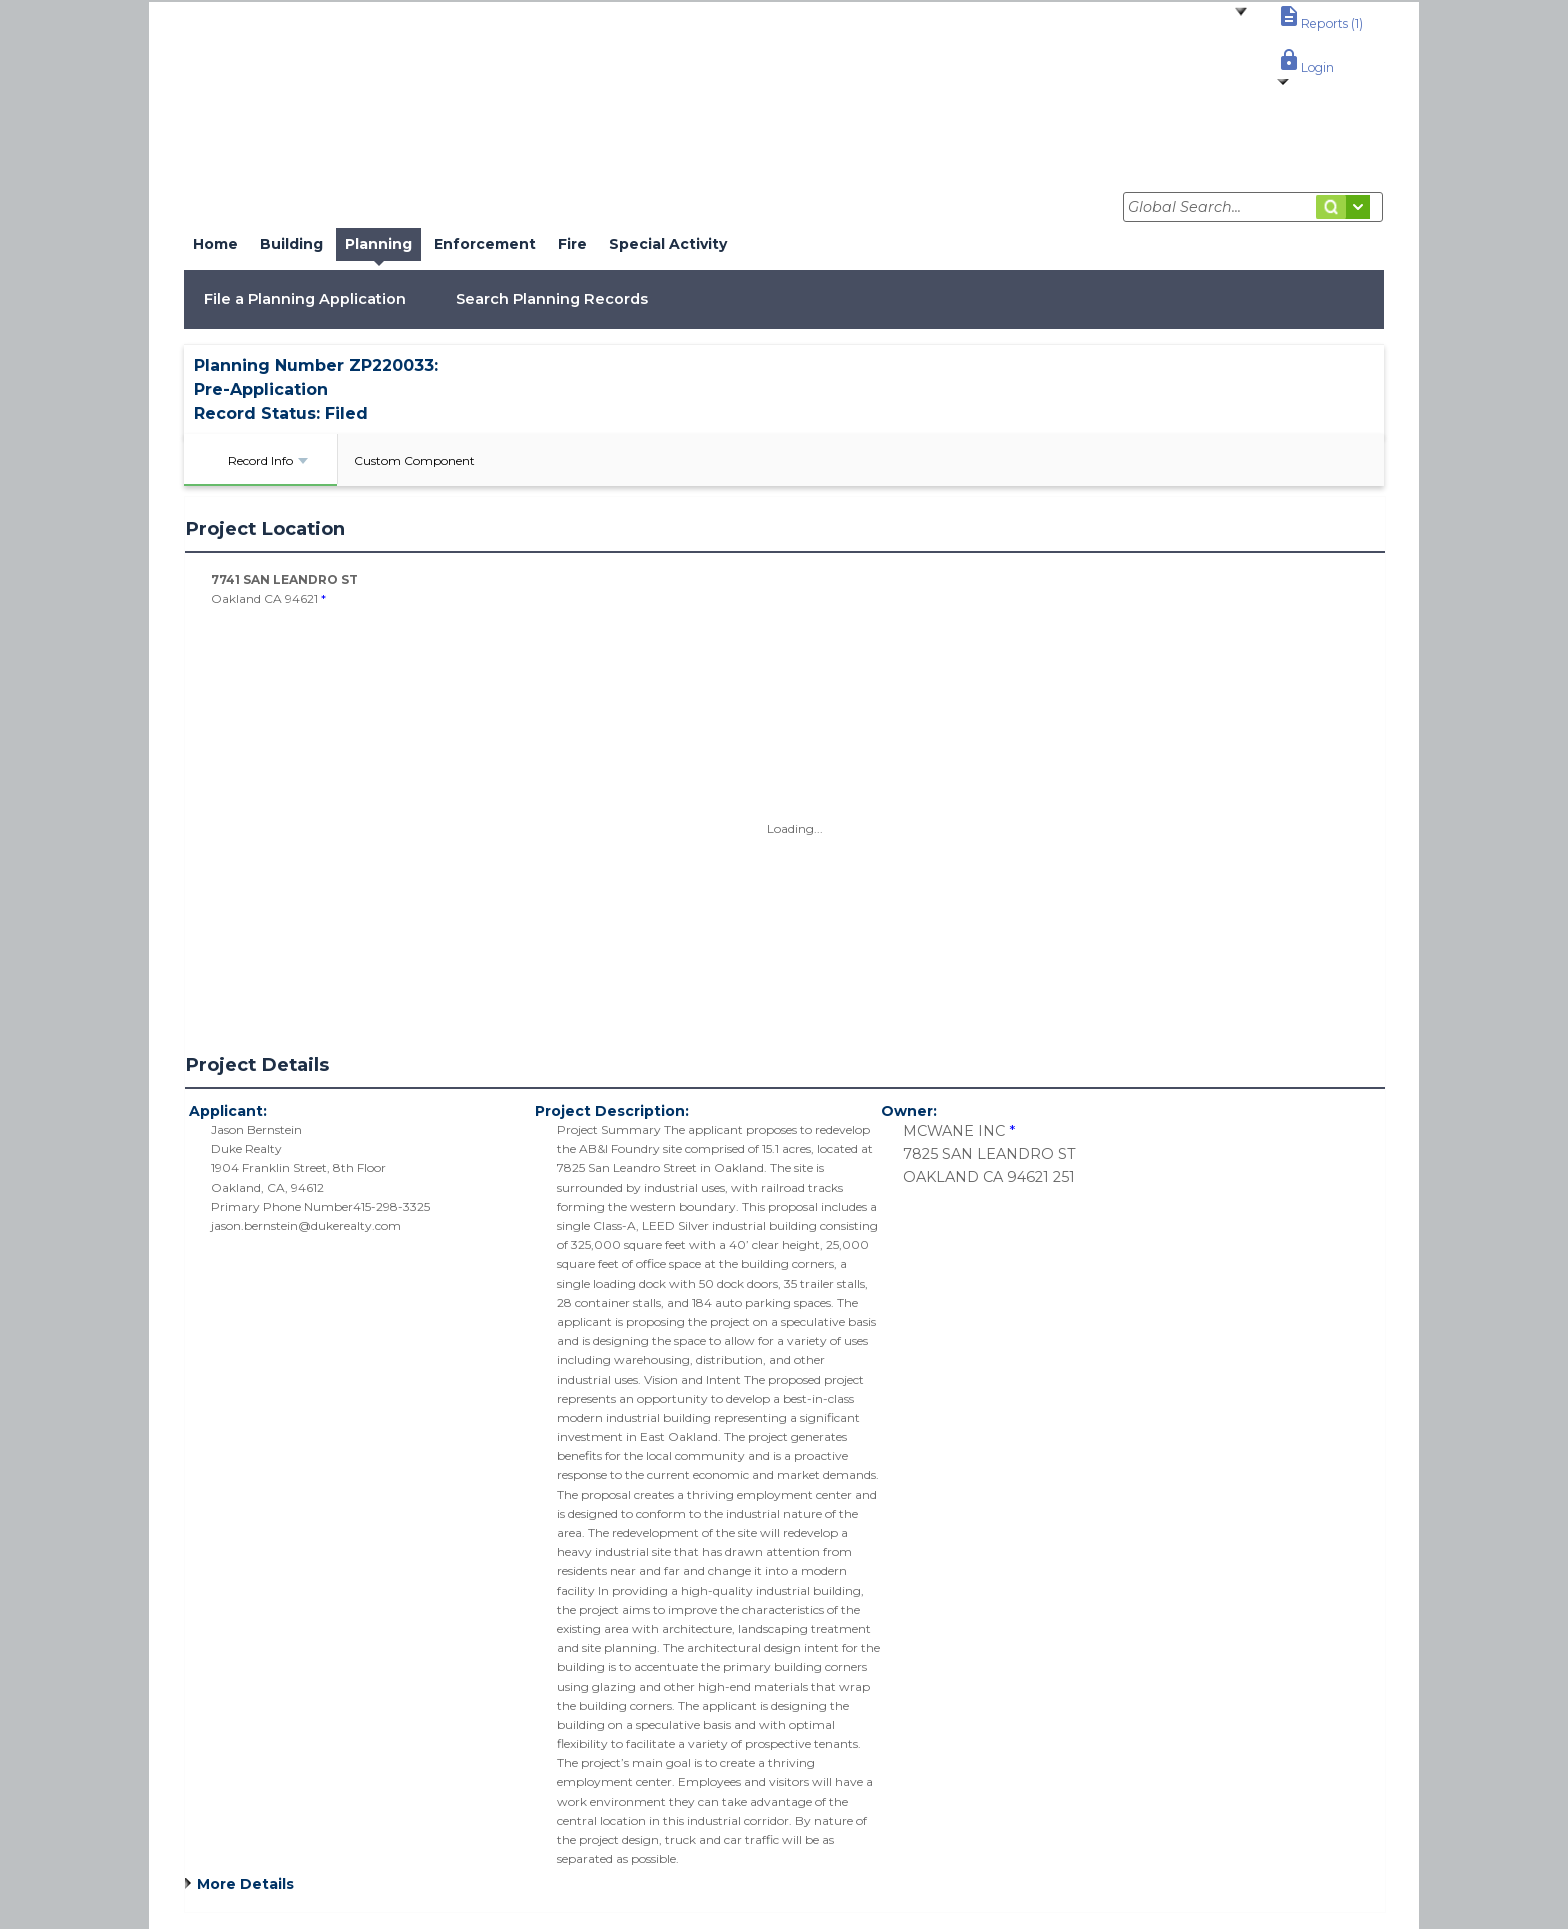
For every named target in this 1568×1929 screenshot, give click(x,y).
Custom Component (414, 460)
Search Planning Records (552, 299)
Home (215, 244)
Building (291, 244)
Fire (572, 244)
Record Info (268, 460)
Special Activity (668, 244)
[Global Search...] (1253, 207)
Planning (378, 244)
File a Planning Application (305, 299)
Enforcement (485, 244)
